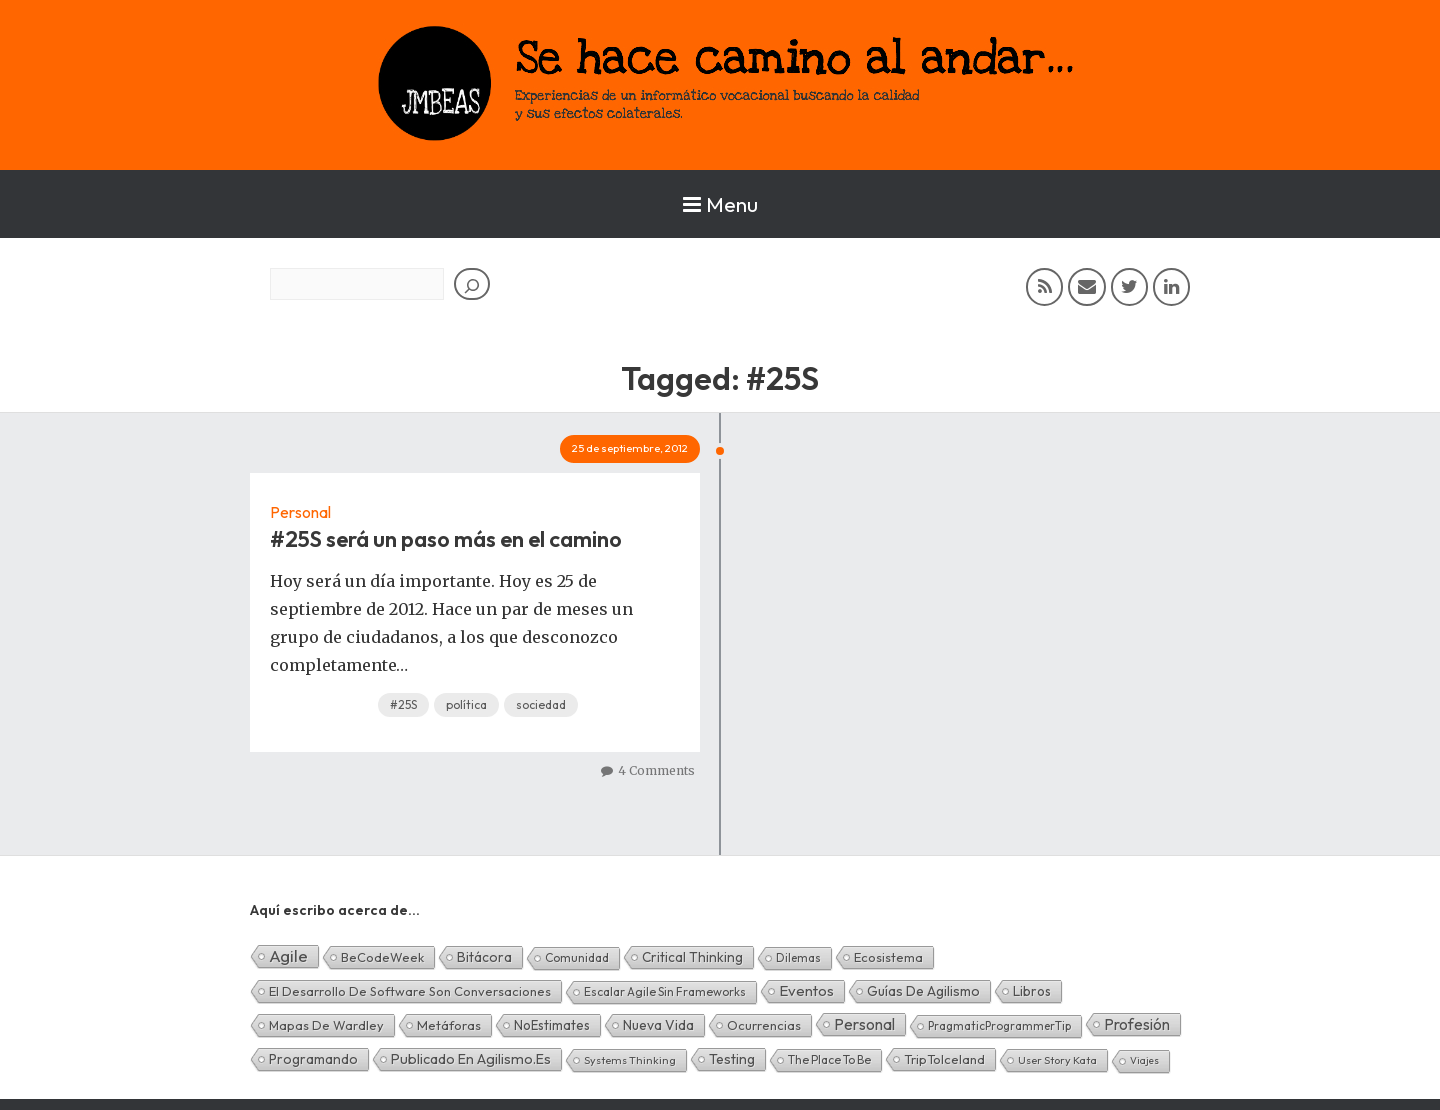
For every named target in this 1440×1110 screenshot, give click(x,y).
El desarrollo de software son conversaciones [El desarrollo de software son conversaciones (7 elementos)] (410, 991)
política (466, 704)
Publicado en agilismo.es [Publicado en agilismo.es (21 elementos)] (471, 1059)
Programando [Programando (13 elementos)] (313, 1059)
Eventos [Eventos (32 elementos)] (806, 990)
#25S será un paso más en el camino (446, 539)
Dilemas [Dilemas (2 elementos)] (798, 957)
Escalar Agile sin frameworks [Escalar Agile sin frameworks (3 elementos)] (665, 991)
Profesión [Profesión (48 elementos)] (1137, 1024)
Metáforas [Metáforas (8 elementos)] (449, 1025)
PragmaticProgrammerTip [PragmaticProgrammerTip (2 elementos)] (999, 1025)
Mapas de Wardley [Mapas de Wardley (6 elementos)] (326, 1025)
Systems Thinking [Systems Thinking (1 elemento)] (630, 1060)
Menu (720, 204)
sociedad (541, 704)
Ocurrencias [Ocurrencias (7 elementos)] (764, 1025)
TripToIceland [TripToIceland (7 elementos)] (944, 1059)
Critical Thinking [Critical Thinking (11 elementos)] (692, 957)
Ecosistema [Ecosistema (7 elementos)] (888, 957)
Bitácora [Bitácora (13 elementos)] (484, 957)
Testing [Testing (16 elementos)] (732, 1059)
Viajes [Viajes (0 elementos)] (1144, 1060)
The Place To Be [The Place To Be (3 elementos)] (829, 1059)
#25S (403, 704)
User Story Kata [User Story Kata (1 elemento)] (1057, 1060)
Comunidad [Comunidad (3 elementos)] (577, 957)
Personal (300, 512)
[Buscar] (472, 284)
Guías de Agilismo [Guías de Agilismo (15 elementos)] (923, 991)
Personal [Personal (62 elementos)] (864, 1024)
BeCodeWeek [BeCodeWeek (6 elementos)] (382, 957)
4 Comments (656, 770)
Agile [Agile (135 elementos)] (288, 955)
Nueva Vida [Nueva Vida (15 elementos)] (658, 1025)
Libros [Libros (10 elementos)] (1032, 991)
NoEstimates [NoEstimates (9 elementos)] (552, 1025)
